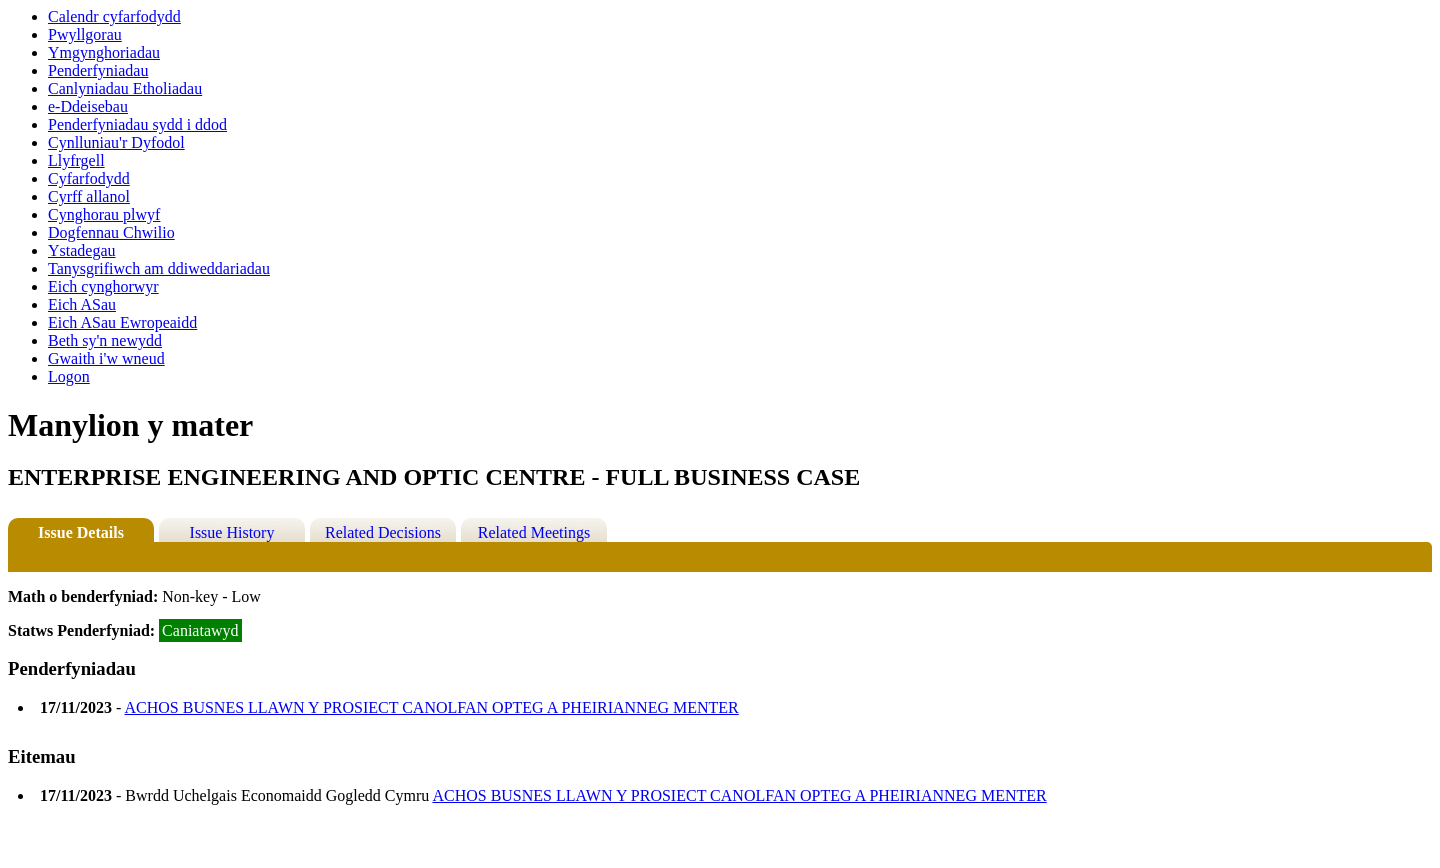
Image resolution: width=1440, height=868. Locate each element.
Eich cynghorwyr (103, 286)
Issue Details (81, 532)
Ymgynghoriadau (104, 52)
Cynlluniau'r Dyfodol (116, 142)
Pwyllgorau (85, 34)
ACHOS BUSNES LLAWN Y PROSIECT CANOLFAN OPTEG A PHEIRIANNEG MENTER (431, 707)
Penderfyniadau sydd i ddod (137, 124)
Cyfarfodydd (89, 178)
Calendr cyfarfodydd (114, 16)
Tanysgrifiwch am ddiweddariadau (159, 268)
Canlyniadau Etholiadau (125, 88)
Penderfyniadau (98, 70)
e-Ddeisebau (88, 106)
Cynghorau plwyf (104, 214)
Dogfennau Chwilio (111, 232)
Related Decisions (383, 532)
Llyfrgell (76, 160)
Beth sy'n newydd (105, 340)
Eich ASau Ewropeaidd (122, 322)
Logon (69, 376)
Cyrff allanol (89, 196)
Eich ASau (82, 304)
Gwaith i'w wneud (106, 358)
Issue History (232, 532)
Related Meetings (534, 532)
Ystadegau (82, 250)
